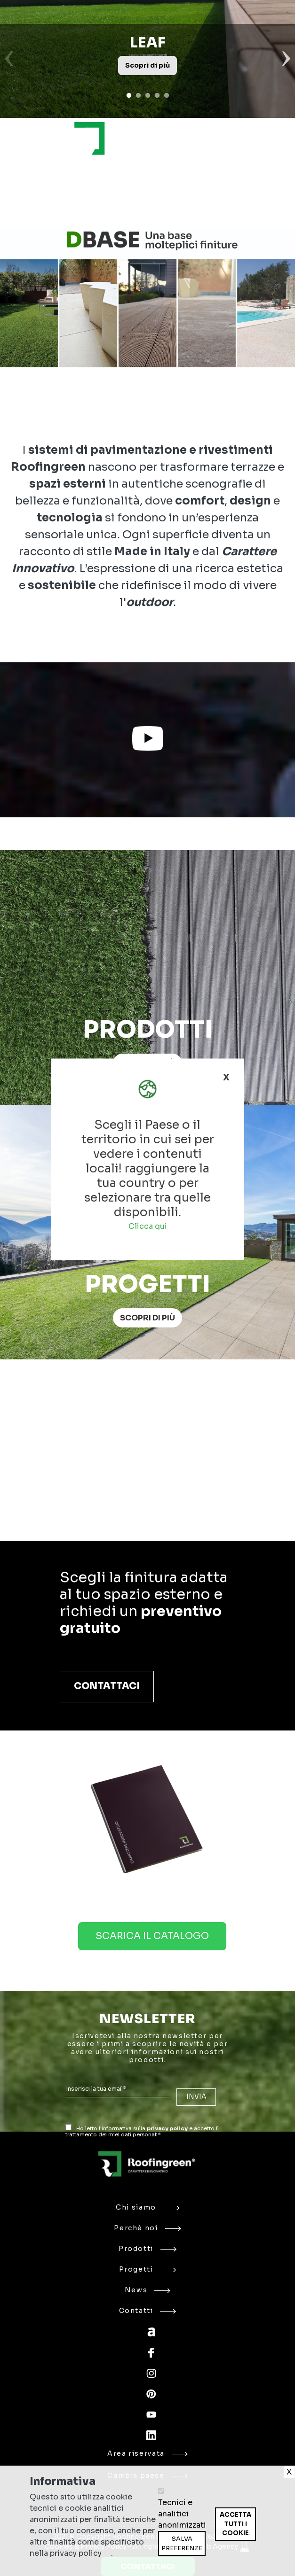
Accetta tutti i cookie (235, 2524)
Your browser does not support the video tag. (147, 1458)
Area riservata (147, 2453)
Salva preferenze (181, 2543)
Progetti (147, 2269)
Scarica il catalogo (152, 1936)
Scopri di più (147, 1318)
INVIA (196, 2097)
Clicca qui (147, 1226)
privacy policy (167, 2128)
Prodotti (147, 2248)
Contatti (147, 2310)
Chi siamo (147, 2207)
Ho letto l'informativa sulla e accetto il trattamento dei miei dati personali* (142, 2131)
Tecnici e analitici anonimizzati (182, 2514)
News (147, 2290)
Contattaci (107, 1686)
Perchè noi (147, 2228)
